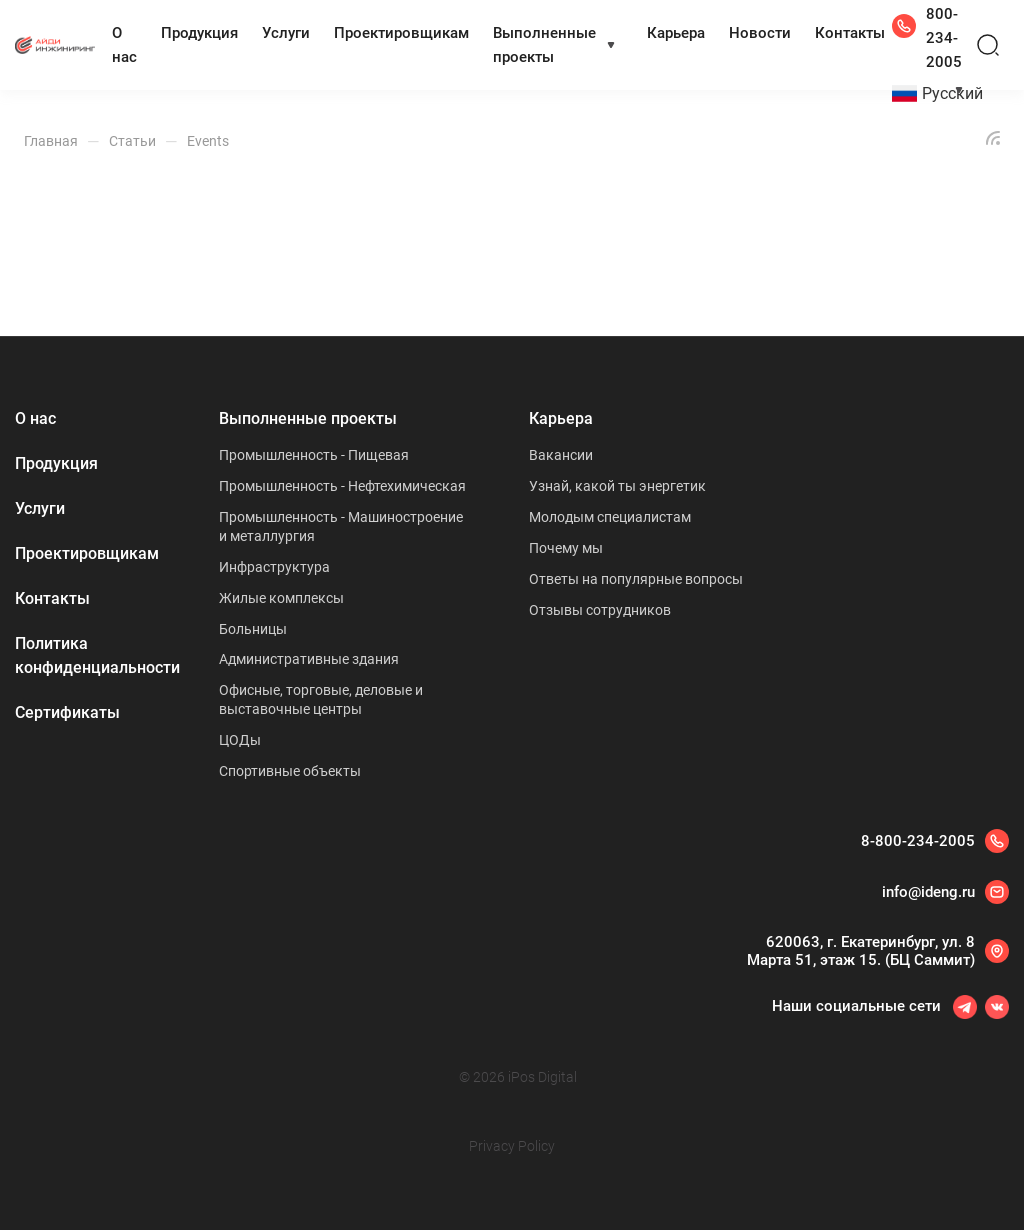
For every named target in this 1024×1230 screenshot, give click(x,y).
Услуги (286, 33)
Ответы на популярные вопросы (636, 579)
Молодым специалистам (610, 517)
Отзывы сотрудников (600, 610)
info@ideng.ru (928, 892)
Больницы (253, 629)
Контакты (850, 33)
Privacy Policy (512, 1146)
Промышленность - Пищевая (314, 455)
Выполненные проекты (544, 45)
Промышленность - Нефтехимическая (342, 486)
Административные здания (309, 659)
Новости (760, 33)
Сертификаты (67, 712)
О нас (124, 45)
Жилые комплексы (281, 598)
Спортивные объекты (290, 771)
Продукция (199, 33)
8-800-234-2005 (918, 841)
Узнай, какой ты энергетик (617, 486)
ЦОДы (240, 740)
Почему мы (566, 548)
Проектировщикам (401, 33)
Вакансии (561, 455)
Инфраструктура (274, 567)
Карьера (676, 33)
